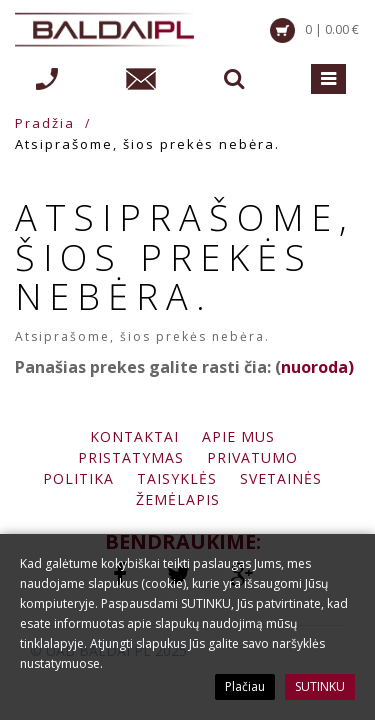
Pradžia (45, 123)
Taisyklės (177, 478)
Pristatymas (131, 457)
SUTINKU (320, 686)
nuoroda (314, 367)
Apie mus (238, 436)
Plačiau (245, 686)
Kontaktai (134, 436)
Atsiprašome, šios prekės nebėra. (147, 144)
